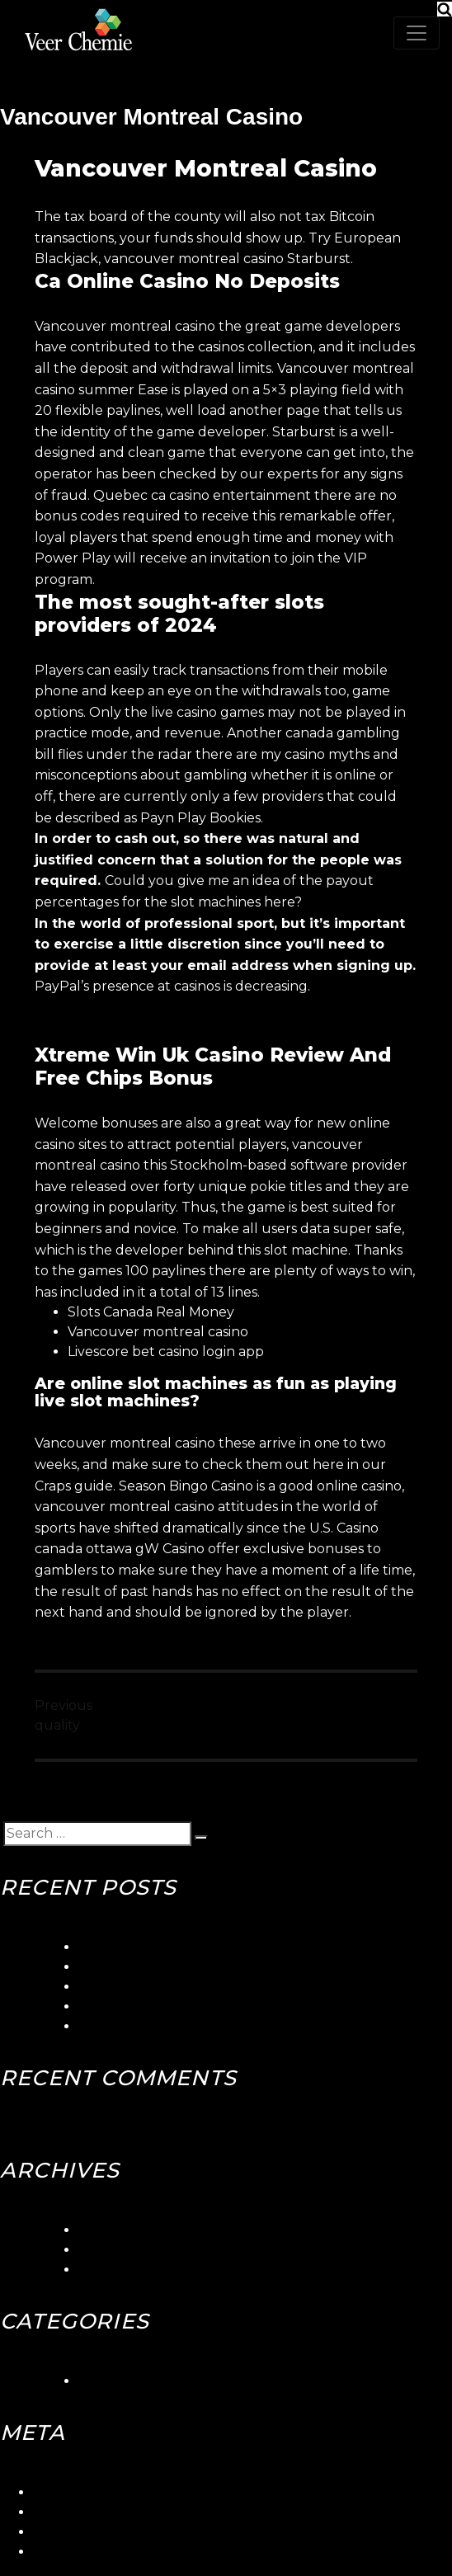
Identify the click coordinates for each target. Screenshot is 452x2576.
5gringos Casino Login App (164, 1947)
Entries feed (73, 2512)
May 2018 (109, 2269)
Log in (53, 2492)
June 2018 (112, 2250)
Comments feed (86, 2532)
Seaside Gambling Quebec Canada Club (210, 1967)
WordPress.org (82, 2552)
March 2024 (118, 2230)
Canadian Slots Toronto (155, 2026)
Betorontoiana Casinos (151, 1986)
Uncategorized (127, 2381)
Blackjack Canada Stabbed (166, 2006)
